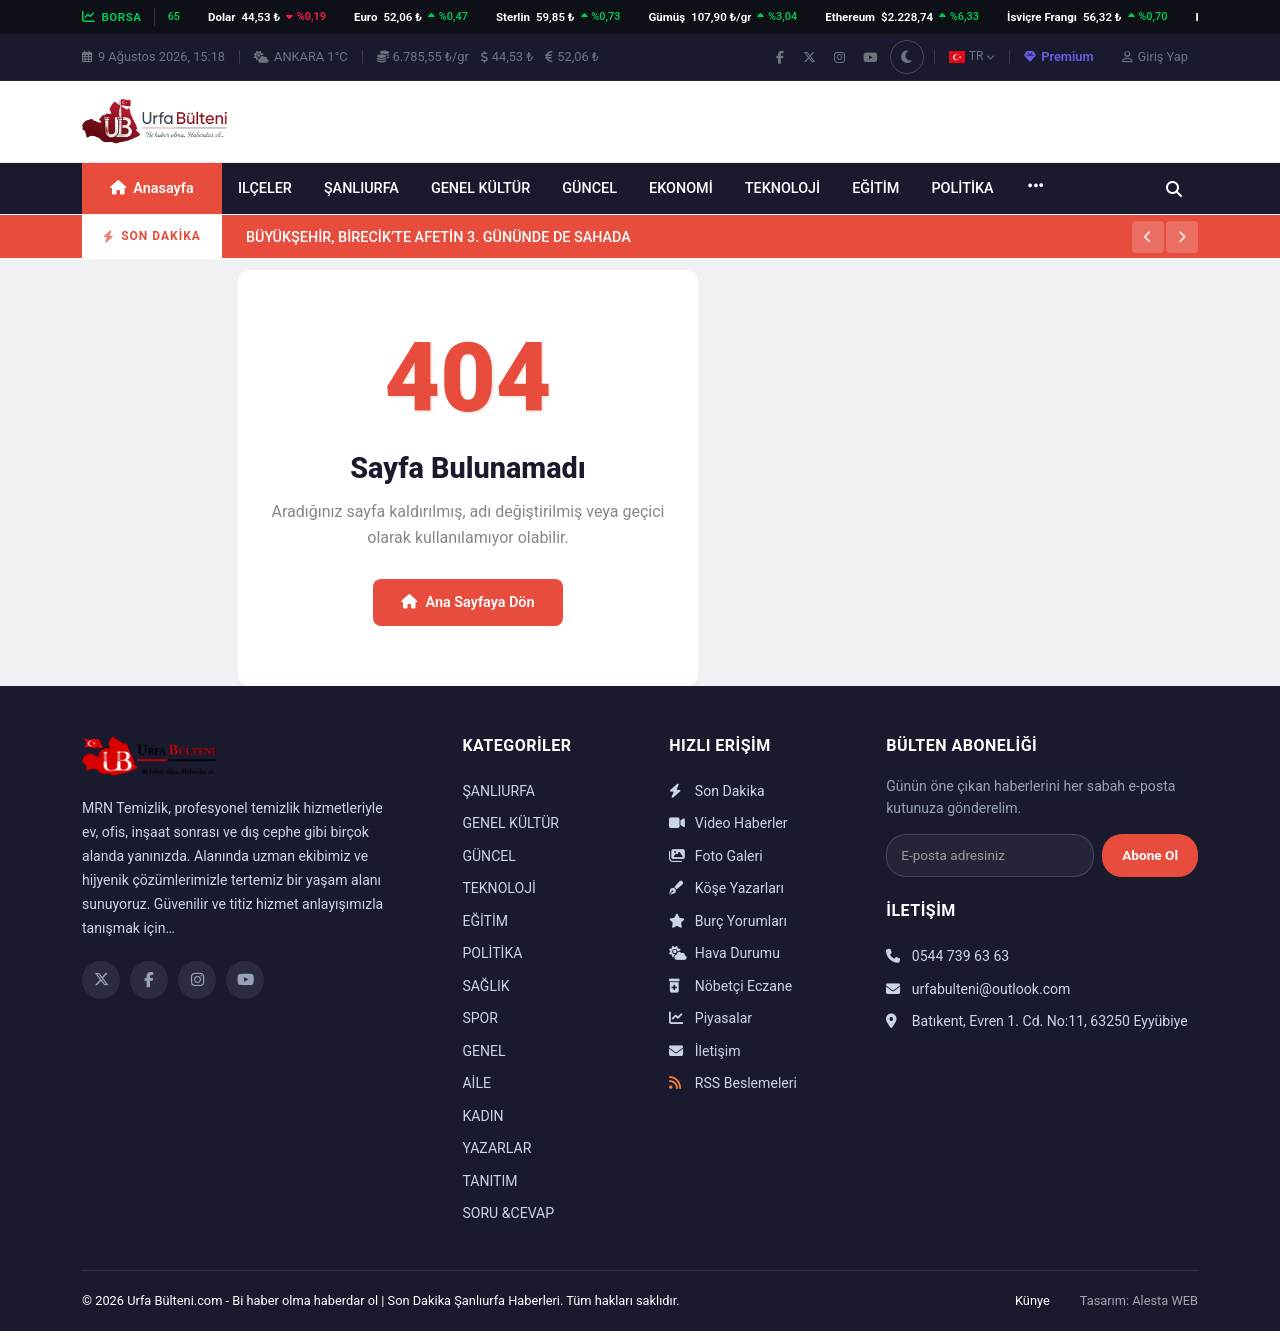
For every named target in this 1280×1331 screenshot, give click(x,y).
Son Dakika (716, 791)
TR (972, 56)
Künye (1032, 1300)
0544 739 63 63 (947, 956)
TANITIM (489, 1181)
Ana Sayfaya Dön (467, 602)
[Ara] (1174, 189)
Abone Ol (1150, 855)
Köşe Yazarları (726, 888)
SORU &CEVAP (508, 1213)
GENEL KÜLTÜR (480, 188)
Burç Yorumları (728, 921)
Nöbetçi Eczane (730, 986)
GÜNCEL (589, 188)
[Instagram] (197, 980)
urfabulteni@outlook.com (978, 989)
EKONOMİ (681, 188)
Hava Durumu (724, 953)
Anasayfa (151, 188)
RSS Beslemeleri (733, 1083)
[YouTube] (245, 980)
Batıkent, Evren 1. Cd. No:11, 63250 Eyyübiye (1036, 1021)
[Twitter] (101, 980)
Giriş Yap (1155, 56)
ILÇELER (265, 188)
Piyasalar (710, 1018)
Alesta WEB (1165, 1300)
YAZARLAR (496, 1148)
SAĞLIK (485, 986)
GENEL (483, 1051)
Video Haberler (728, 823)
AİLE (476, 1083)
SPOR (480, 1018)
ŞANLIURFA (361, 188)
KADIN (482, 1116)
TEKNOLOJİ (782, 188)
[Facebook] (149, 980)
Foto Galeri (715, 856)
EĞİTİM (875, 188)
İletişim (704, 1051)
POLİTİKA (962, 188)
